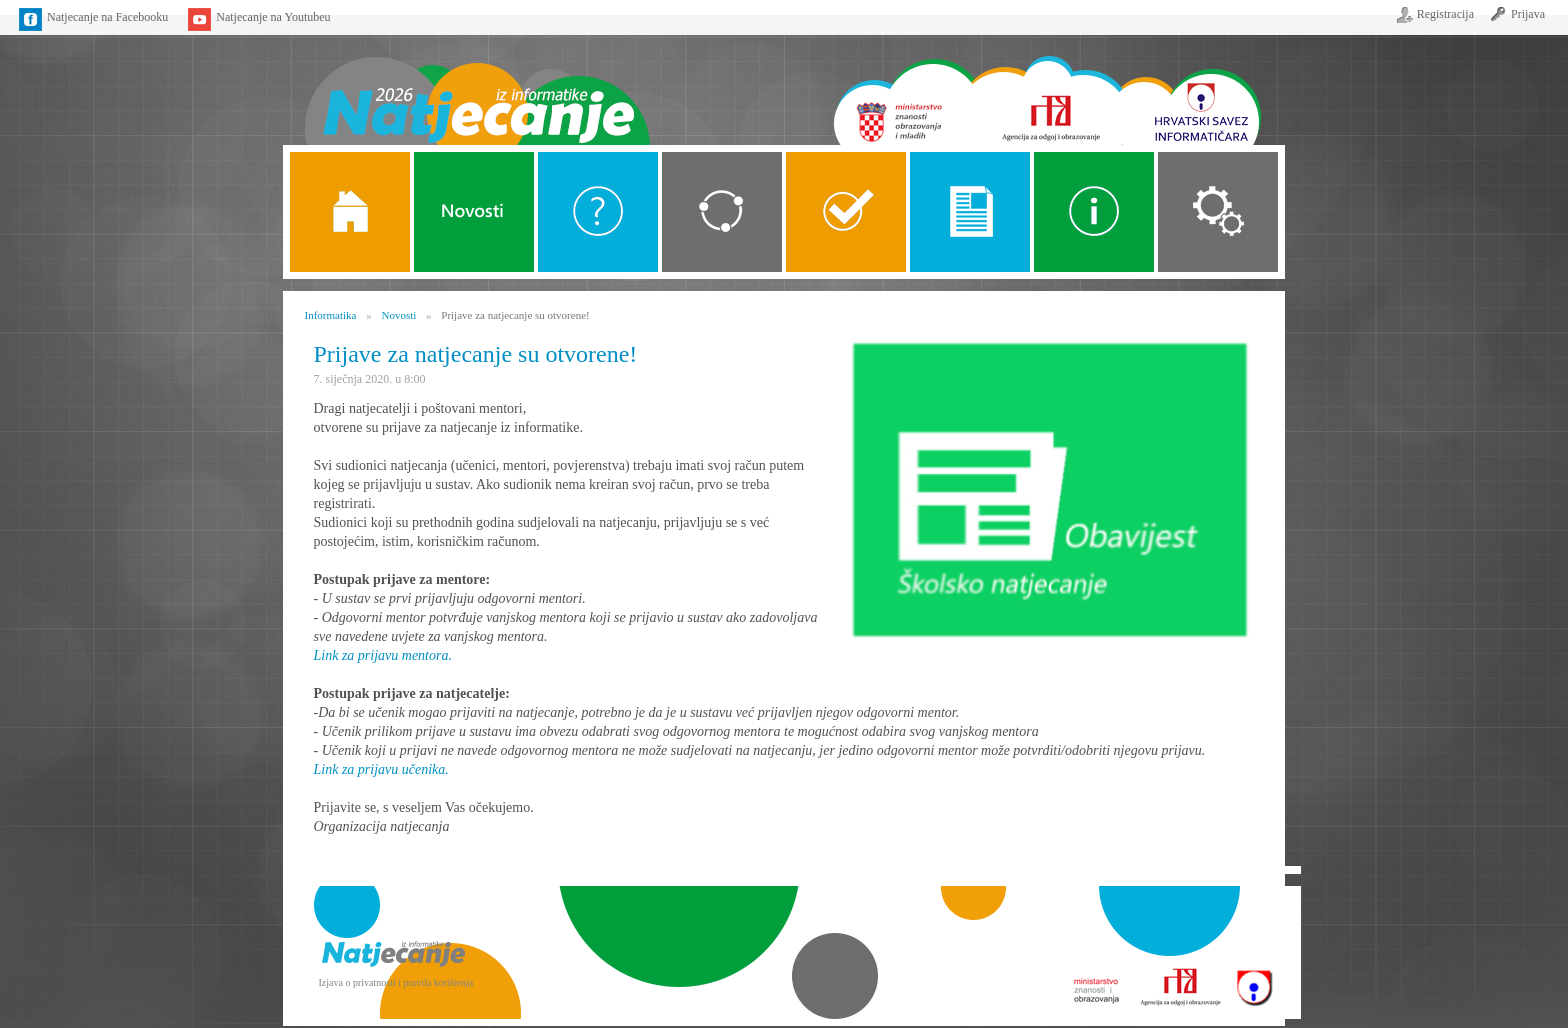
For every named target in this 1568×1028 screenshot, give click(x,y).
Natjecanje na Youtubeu (273, 17)
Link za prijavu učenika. (381, 769)
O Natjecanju (598, 212)
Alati (1094, 212)
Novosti (474, 212)
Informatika (331, 315)
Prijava (1528, 14)
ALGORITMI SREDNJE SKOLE (846, 212)
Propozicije (970, 212)
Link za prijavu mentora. (383, 655)
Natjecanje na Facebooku (107, 17)
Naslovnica (476, 87)
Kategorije (722, 212)
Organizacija (1218, 212)
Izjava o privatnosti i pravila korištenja (396, 982)
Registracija (1445, 14)
